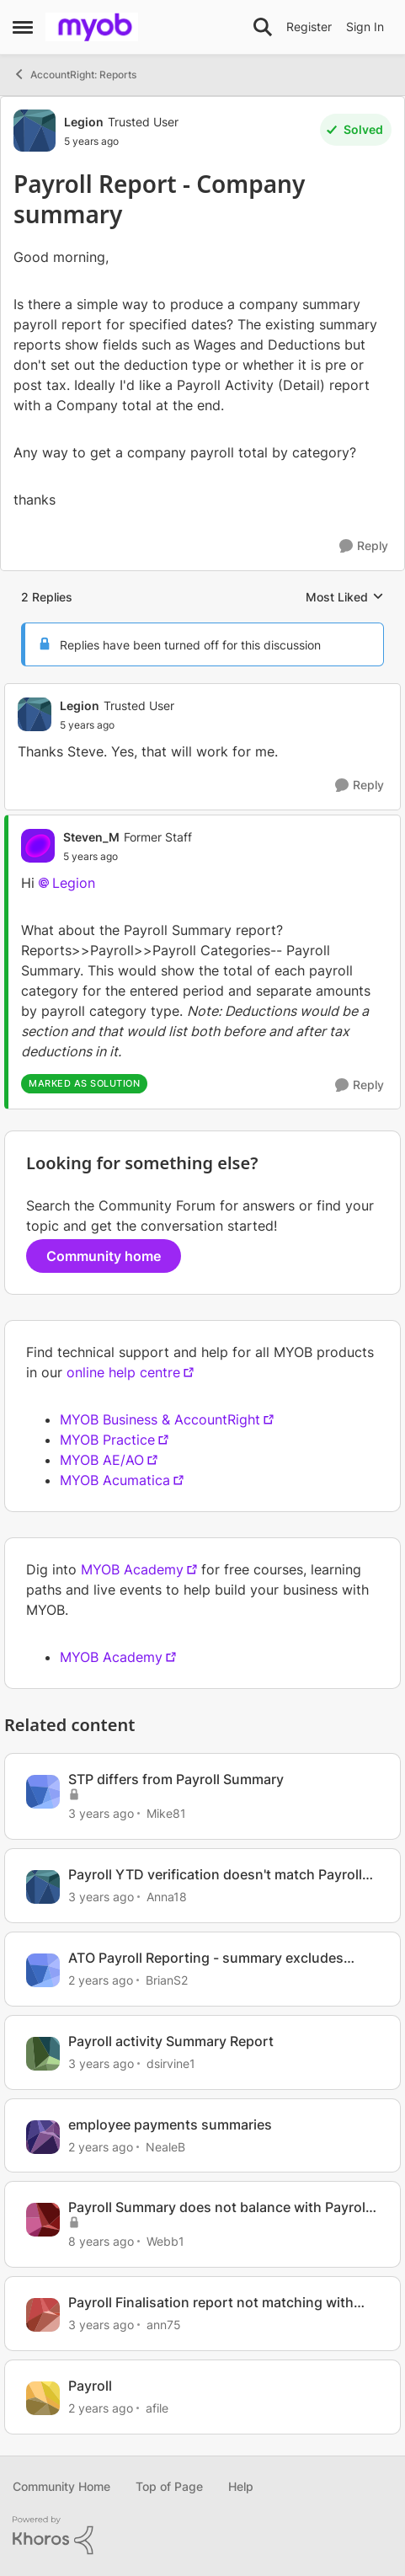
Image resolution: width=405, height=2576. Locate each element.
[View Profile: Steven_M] (38, 846)
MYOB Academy (132, 1569)
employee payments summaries (170, 2124)
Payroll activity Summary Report (171, 2041)
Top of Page (169, 2486)
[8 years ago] (101, 2241)
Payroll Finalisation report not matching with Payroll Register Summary (211, 2302)
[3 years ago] (101, 1813)
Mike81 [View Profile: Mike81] (166, 1813)
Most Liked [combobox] (345, 598)
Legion (73, 882)
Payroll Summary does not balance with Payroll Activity (218, 2207)
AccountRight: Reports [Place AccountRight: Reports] (74, 74)
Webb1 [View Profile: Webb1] (165, 2241)
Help (240, 2486)
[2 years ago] (100, 1980)
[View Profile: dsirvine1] (43, 2054)
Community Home (61, 2486)
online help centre (123, 1372)
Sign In (365, 26)
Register (309, 26)
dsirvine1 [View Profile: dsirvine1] (171, 2063)
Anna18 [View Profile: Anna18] (167, 1896)
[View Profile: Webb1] (43, 2220)
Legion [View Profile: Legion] (84, 122)
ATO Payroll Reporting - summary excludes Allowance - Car (206, 1958)
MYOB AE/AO (102, 1459)
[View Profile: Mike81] (43, 1792)
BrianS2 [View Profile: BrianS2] (167, 1980)
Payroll (90, 2385)
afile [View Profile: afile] (157, 2408)
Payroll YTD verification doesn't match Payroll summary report (215, 1875)
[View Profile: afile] (43, 2398)
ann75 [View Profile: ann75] (164, 2324)
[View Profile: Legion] (34, 131)
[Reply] (364, 546)
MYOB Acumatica (115, 1480)
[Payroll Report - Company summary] (117, 725)
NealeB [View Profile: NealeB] (165, 2146)
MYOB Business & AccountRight (160, 1419)
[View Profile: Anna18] (43, 1887)
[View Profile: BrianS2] (43, 1970)
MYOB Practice (107, 1439)
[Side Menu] (22, 27)
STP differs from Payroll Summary (176, 1779)
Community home (103, 1256)
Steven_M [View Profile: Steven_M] (91, 837)
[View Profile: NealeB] (43, 2137)
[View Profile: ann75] (43, 2315)
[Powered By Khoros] (202, 2535)
